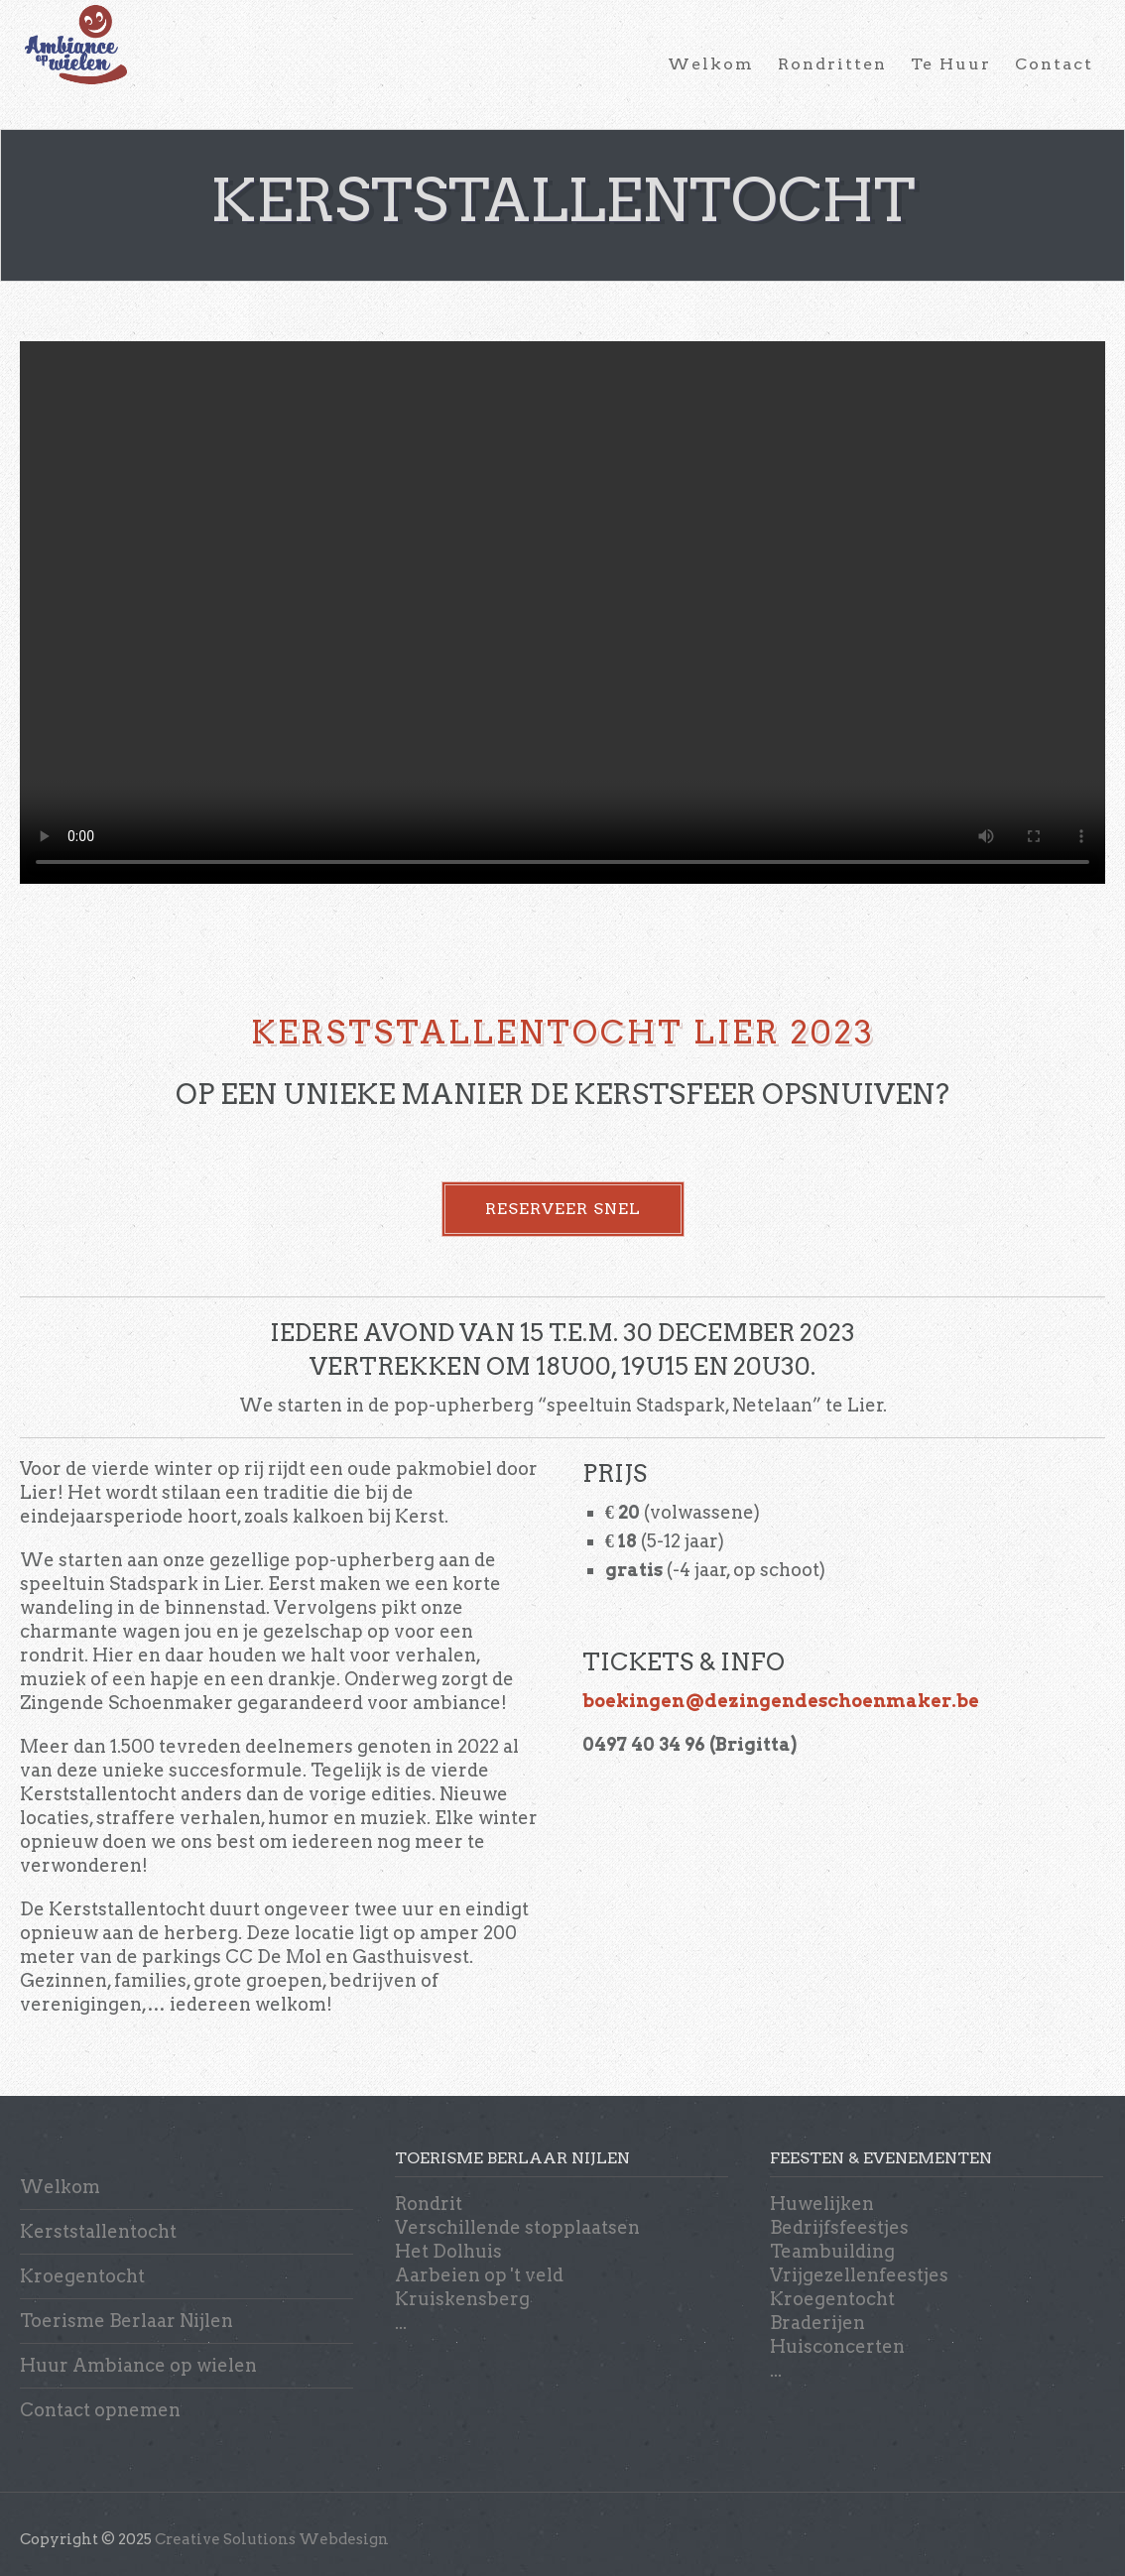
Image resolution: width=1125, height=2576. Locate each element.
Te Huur (951, 64)
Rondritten (832, 64)
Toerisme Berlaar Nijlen (126, 2320)
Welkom (711, 64)
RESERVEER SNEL (563, 1208)
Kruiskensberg (462, 2298)
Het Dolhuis (448, 2251)
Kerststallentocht (98, 2231)
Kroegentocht (82, 2276)
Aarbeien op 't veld (479, 2275)
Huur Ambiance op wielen (138, 2365)
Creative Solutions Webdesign (272, 2539)
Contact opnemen (100, 2409)
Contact (1054, 64)
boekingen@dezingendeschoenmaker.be (780, 1700)
